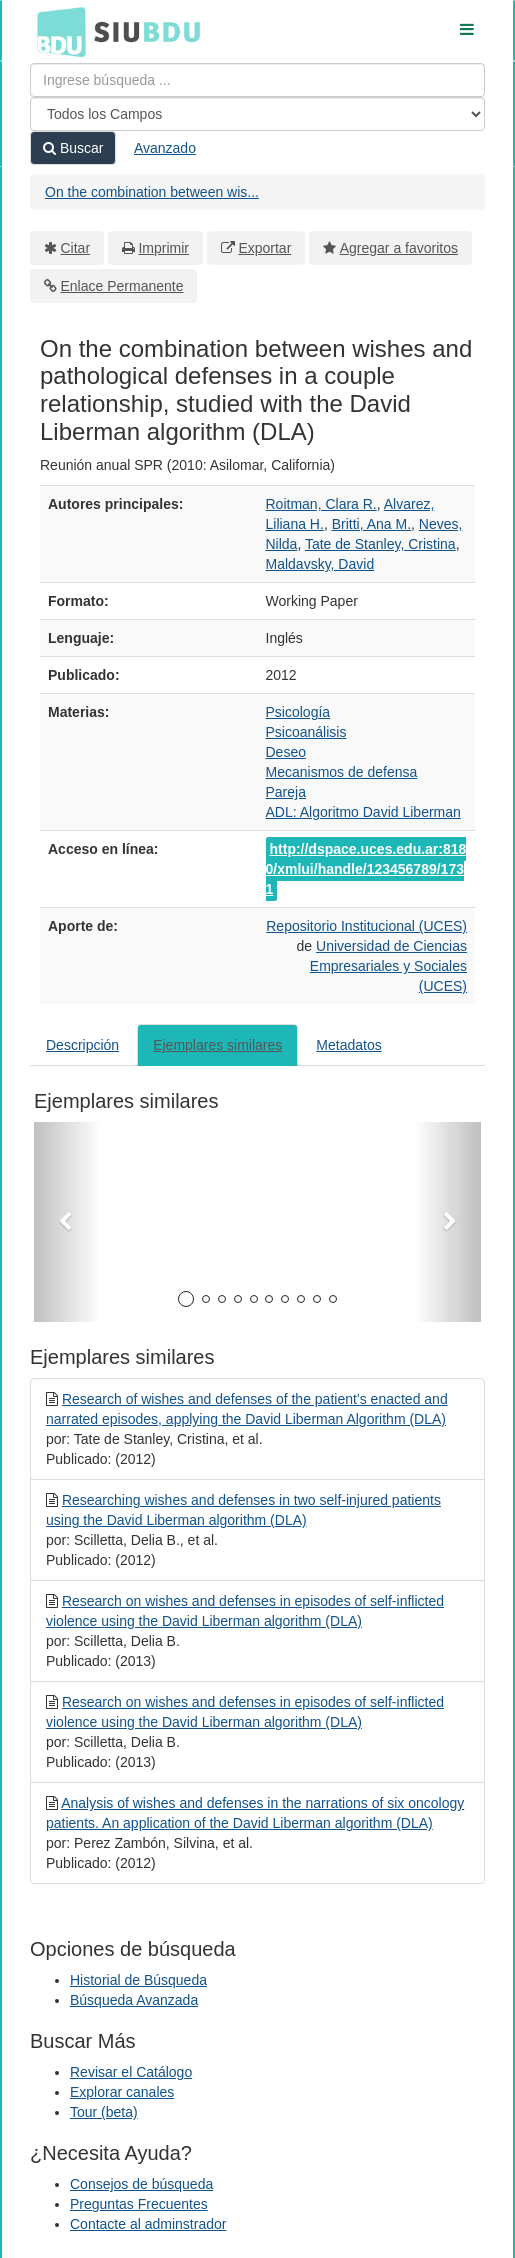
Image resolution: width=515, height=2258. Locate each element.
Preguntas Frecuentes (139, 2204)
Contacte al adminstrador (148, 2224)
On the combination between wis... (152, 192)
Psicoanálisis (306, 732)
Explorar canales (122, 2092)
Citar (76, 248)
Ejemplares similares (217, 1045)
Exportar (264, 248)
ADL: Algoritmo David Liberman (363, 812)
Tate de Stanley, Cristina (380, 544)
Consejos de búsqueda (141, 2184)
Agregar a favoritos (399, 248)
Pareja (286, 792)
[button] (67, 1222)
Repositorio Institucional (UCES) (366, 926)
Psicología (298, 712)
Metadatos (348, 1045)
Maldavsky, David (320, 564)
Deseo (286, 752)
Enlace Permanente (122, 286)
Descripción (82, 1045)
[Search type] (257, 114)
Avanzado (165, 148)
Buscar (73, 148)
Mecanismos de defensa (342, 772)
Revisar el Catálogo (131, 2072)
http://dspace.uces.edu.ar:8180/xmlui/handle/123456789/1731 (366, 869)
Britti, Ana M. (371, 524)
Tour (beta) (104, 2112)
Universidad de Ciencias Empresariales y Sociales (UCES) (388, 966)
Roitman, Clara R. (321, 504)
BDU (56, 31)
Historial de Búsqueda (138, 1980)
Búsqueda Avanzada (134, 2000)
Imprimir (163, 248)
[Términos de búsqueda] (257, 80)
